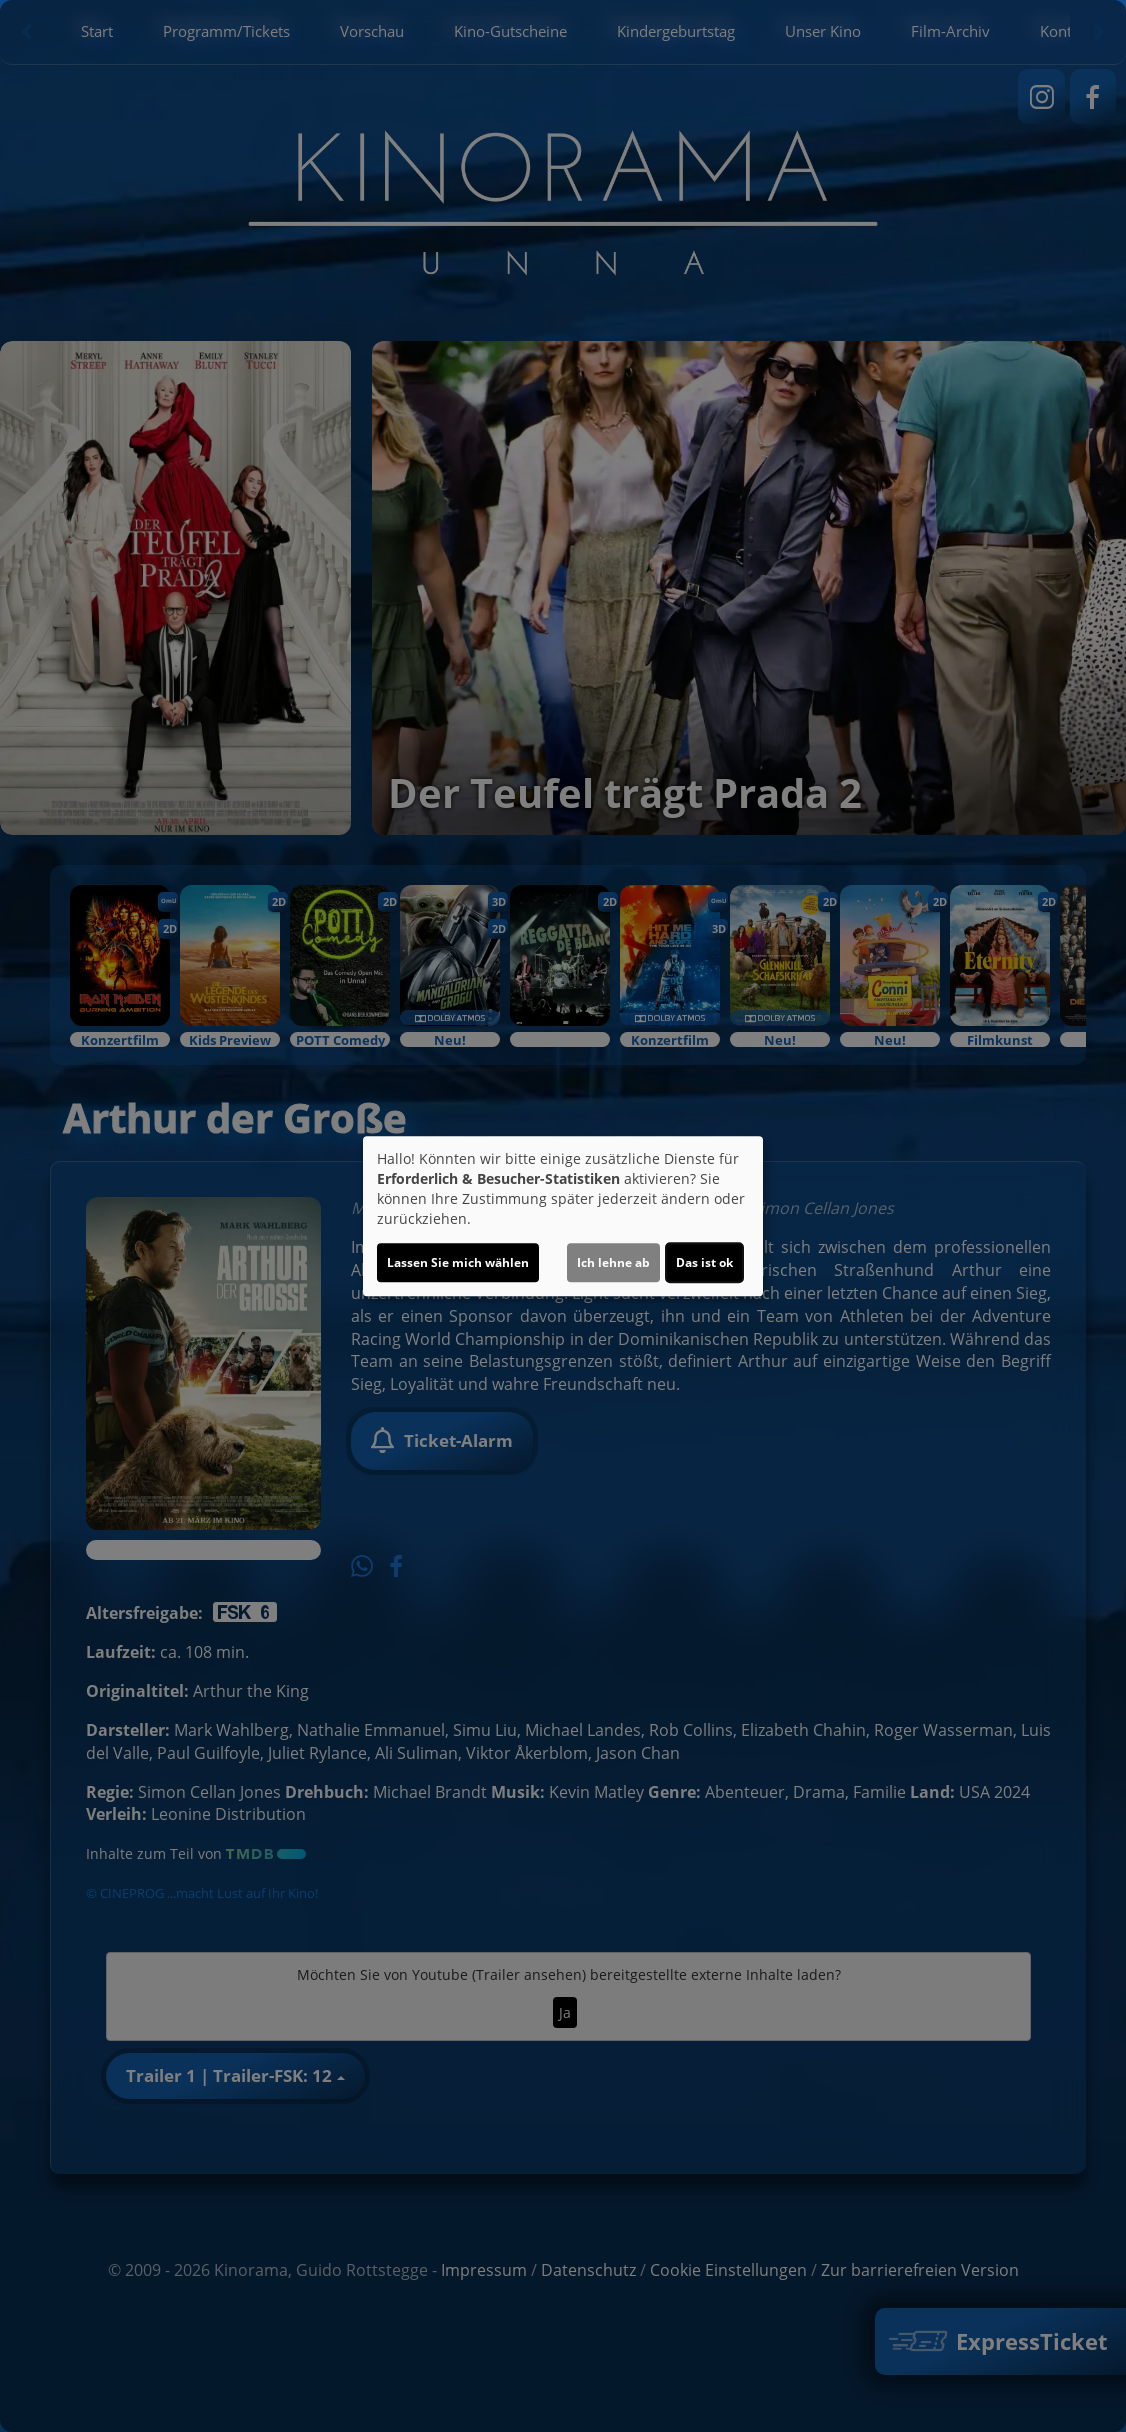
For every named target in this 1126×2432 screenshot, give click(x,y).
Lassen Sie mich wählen (458, 1262)
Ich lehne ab (613, 1262)
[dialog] (563, 1216)
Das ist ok (704, 1262)
